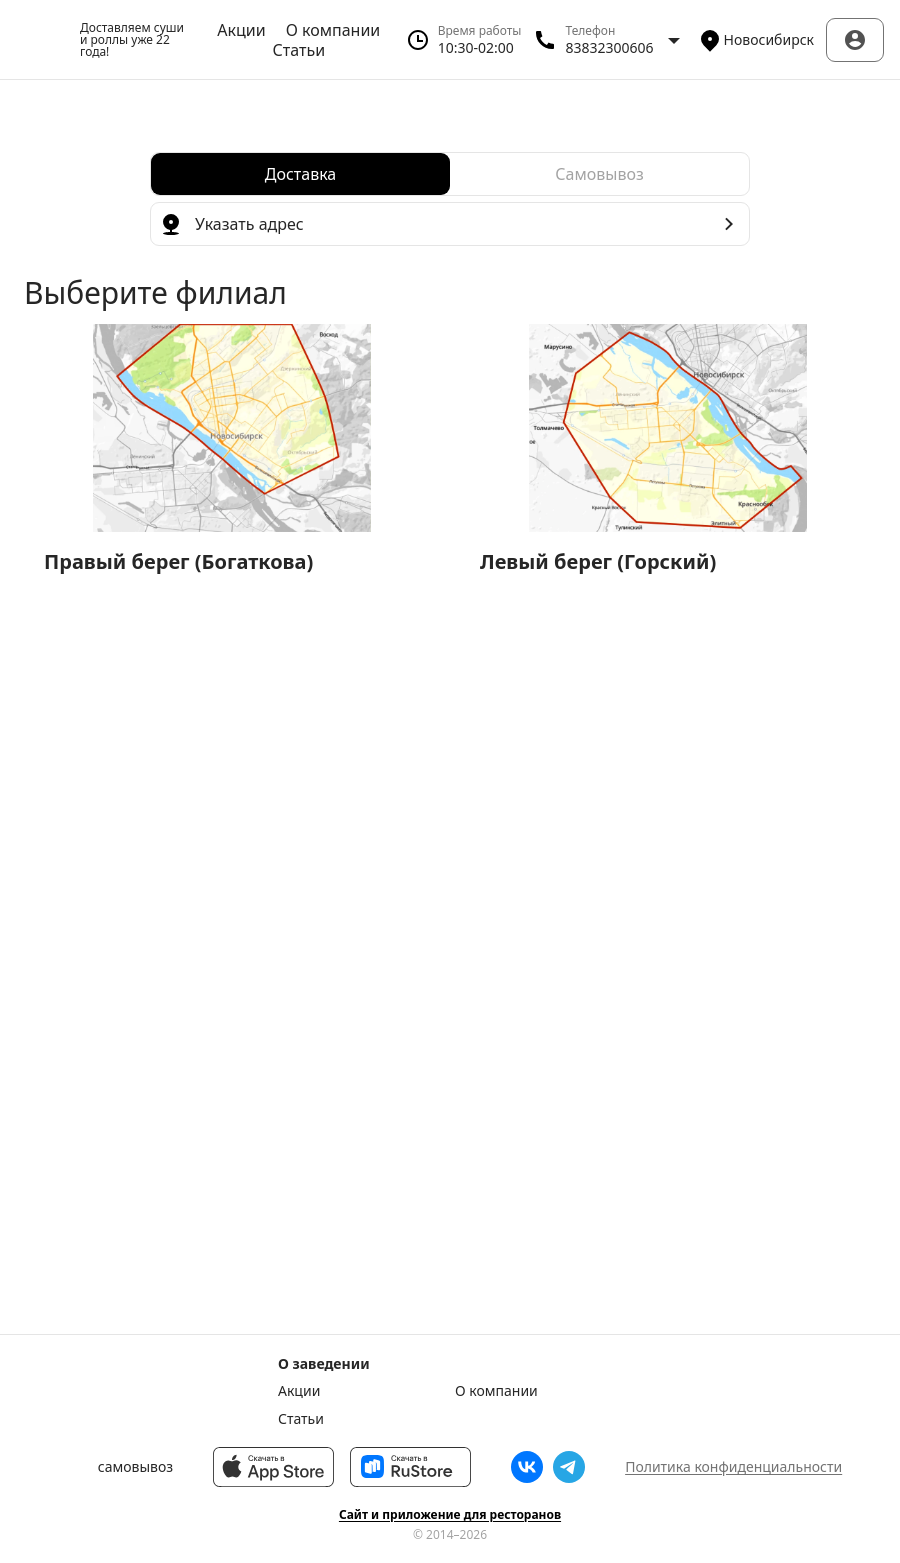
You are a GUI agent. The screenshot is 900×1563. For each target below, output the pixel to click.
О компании (333, 30)
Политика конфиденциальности (733, 1466)
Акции (241, 30)
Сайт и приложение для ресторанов (450, 1515)
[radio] (300, 174)
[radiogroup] (450, 174)
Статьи (299, 50)
